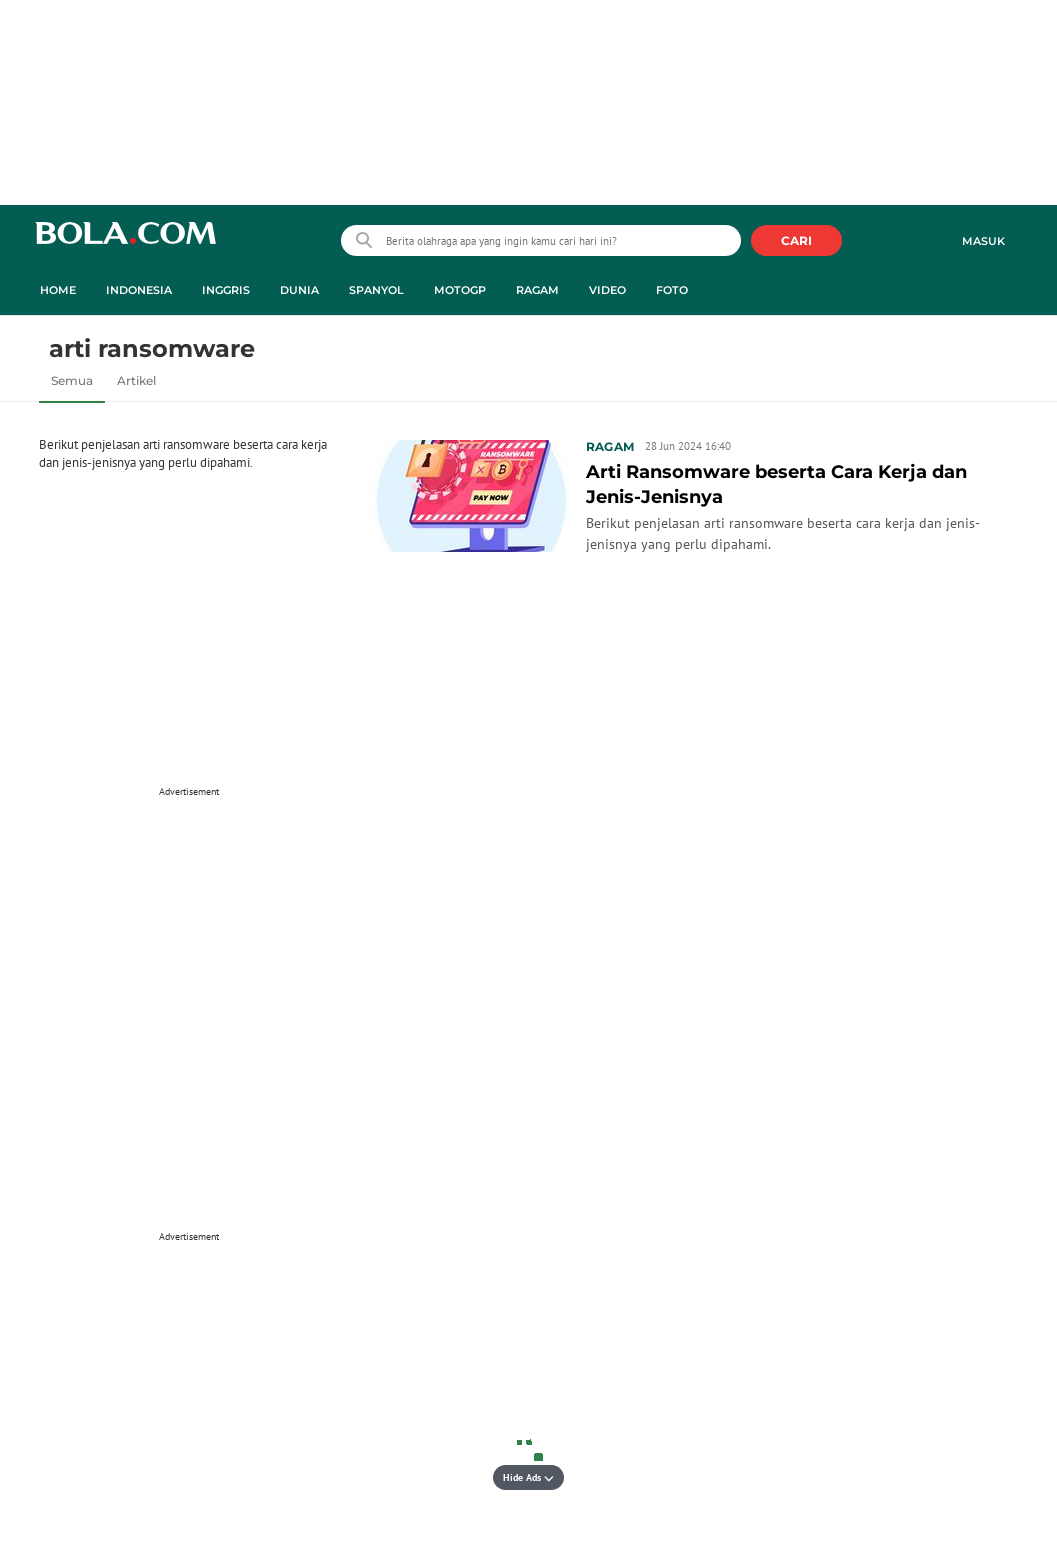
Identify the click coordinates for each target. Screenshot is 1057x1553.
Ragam (610, 446)
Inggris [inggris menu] (226, 290)
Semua (72, 380)
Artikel (136, 380)
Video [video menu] (607, 290)
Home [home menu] (58, 290)
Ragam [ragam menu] (537, 290)
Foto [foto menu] (672, 290)
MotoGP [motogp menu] (460, 290)
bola (125, 242)
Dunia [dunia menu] (299, 290)
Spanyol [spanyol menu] (376, 290)
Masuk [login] (983, 241)
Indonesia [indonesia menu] (139, 290)
